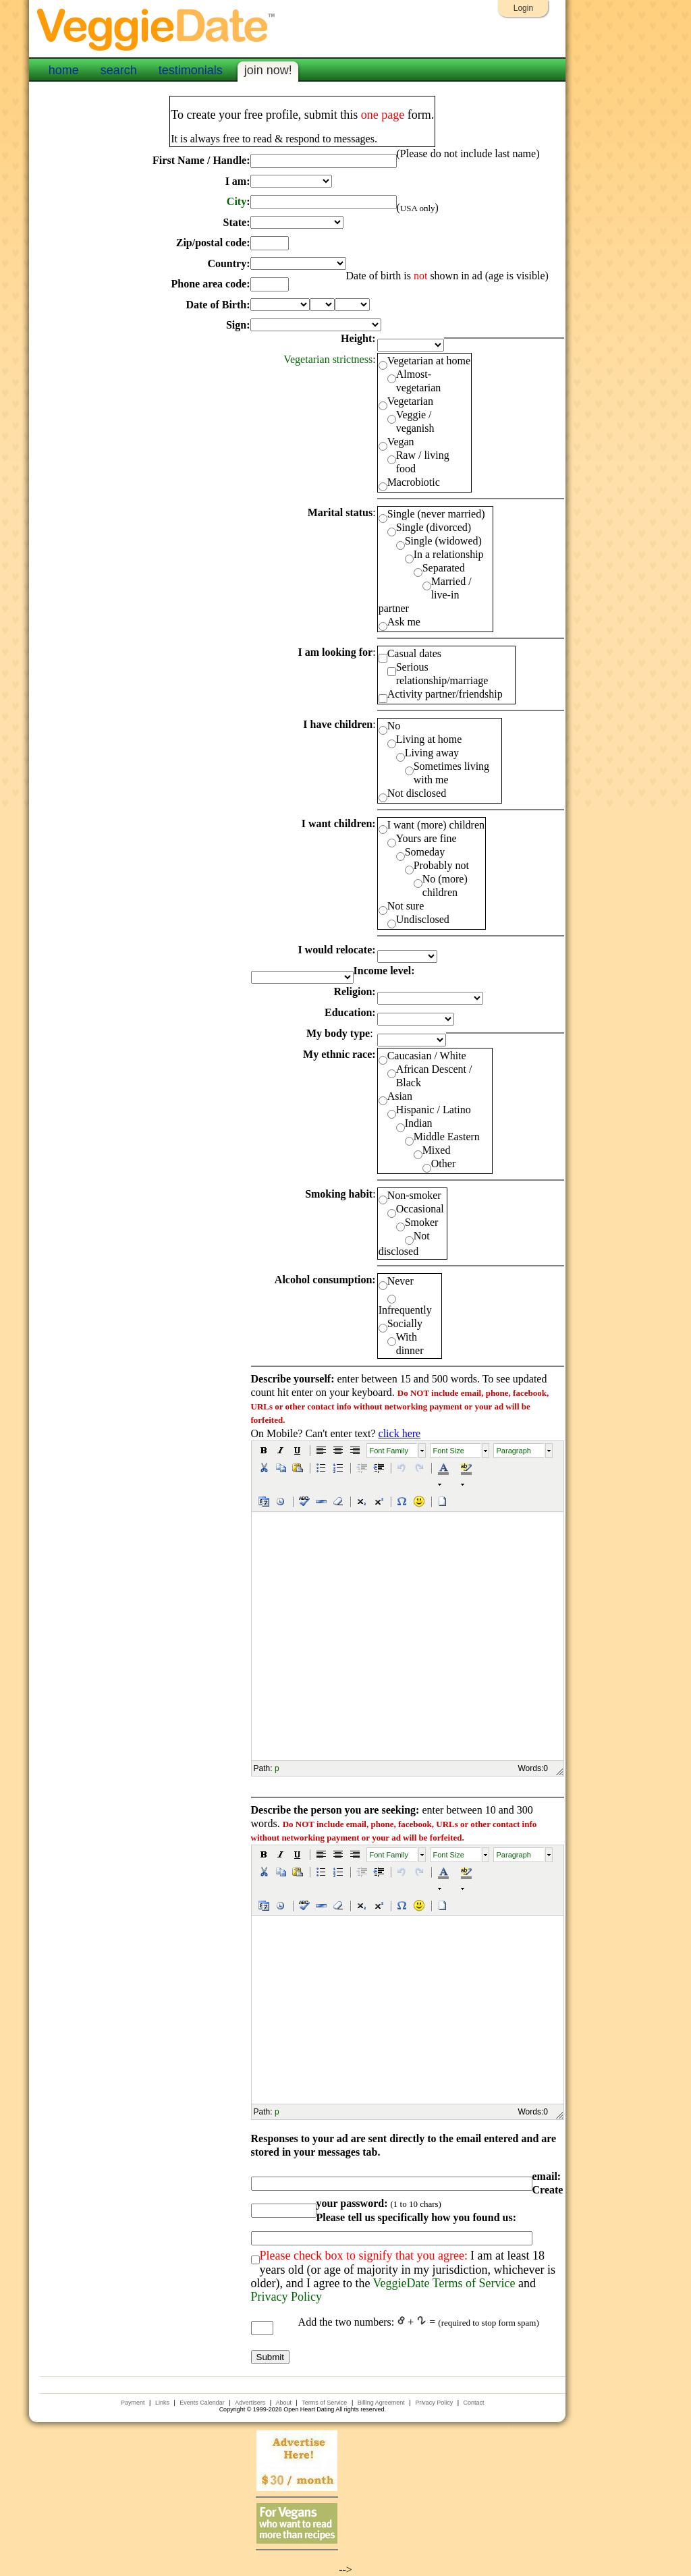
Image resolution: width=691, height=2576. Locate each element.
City (236, 201)
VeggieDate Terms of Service (444, 2283)
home (64, 70)
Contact (473, 2402)
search (119, 70)
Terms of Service (324, 2402)
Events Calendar (202, 2402)
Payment (133, 2402)
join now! (268, 70)
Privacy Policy (287, 2296)
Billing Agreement (381, 2402)
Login (523, 8)
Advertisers (250, 2402)
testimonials (191, 70)
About (283, 2402)
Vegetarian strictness (327, 359)
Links (162, 2402)
